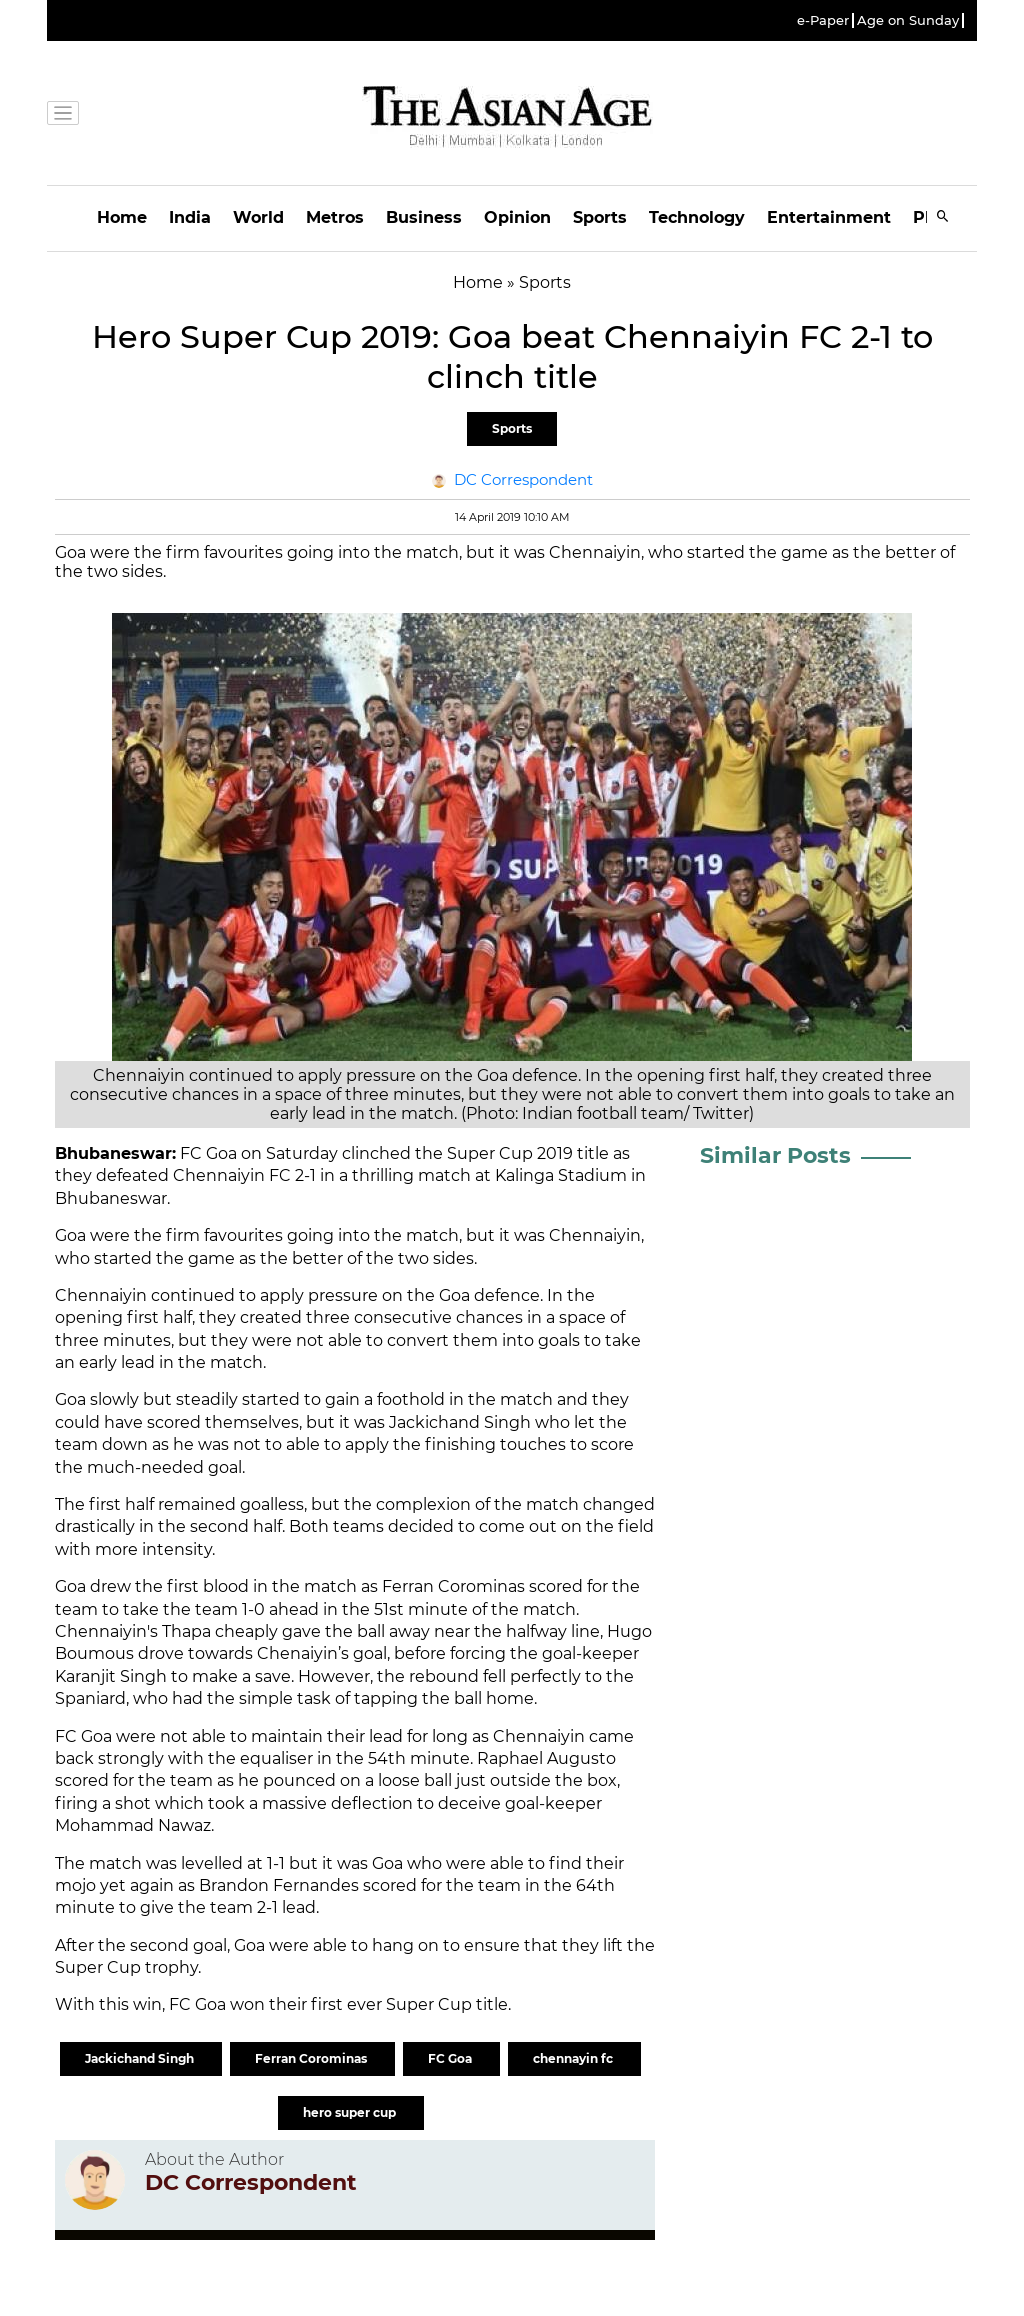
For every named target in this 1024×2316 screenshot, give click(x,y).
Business (424, 217)
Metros (335, 217)
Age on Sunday (908, 20)
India (190, 217)
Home (122, 217)
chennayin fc (574, 2058)
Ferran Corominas (312, 2058)
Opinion (517, 217)
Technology (697, 217)
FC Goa (451, 2058)
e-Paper (823, 20)
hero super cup (351, 2112)
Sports (600, 217)
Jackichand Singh (141, 2058)
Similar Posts (775, 1155)
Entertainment (829, 217)
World (258, 217)
